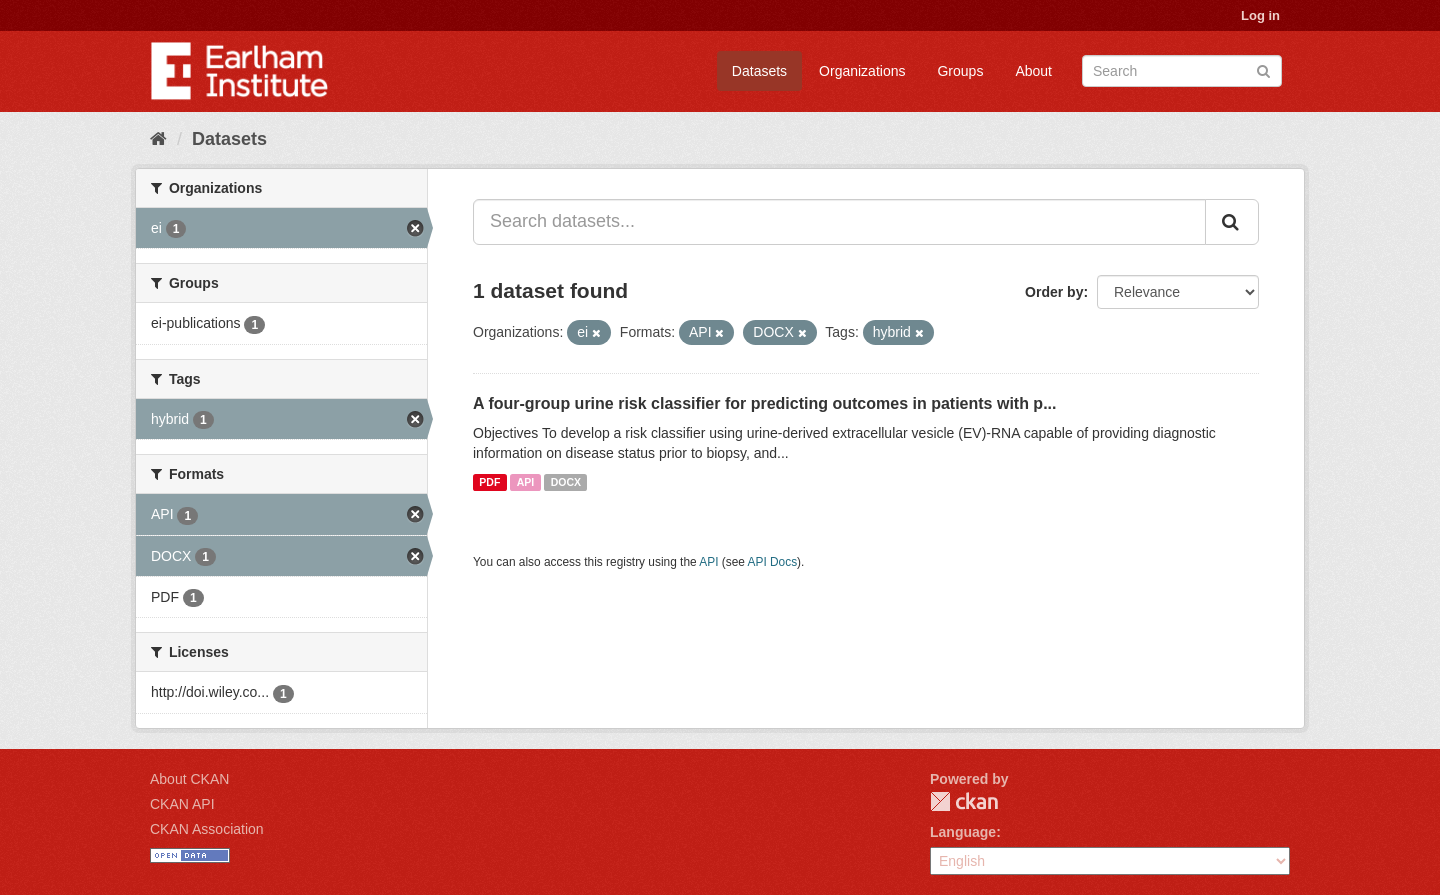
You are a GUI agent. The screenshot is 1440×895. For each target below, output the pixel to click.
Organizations (862, 71)
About (1033, 71)
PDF (489, 482)
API (526, 482)
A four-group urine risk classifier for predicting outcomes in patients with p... (764, 403)
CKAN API (182, 804)
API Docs (773, 562)
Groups (960, 71)
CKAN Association (207, 829)
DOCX (566, 482)
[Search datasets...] (839, 222)
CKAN (964, 801)
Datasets (759, 71)
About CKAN (189, 779)
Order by (1054, 292)
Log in (1260, 15)
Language (963, 832)
